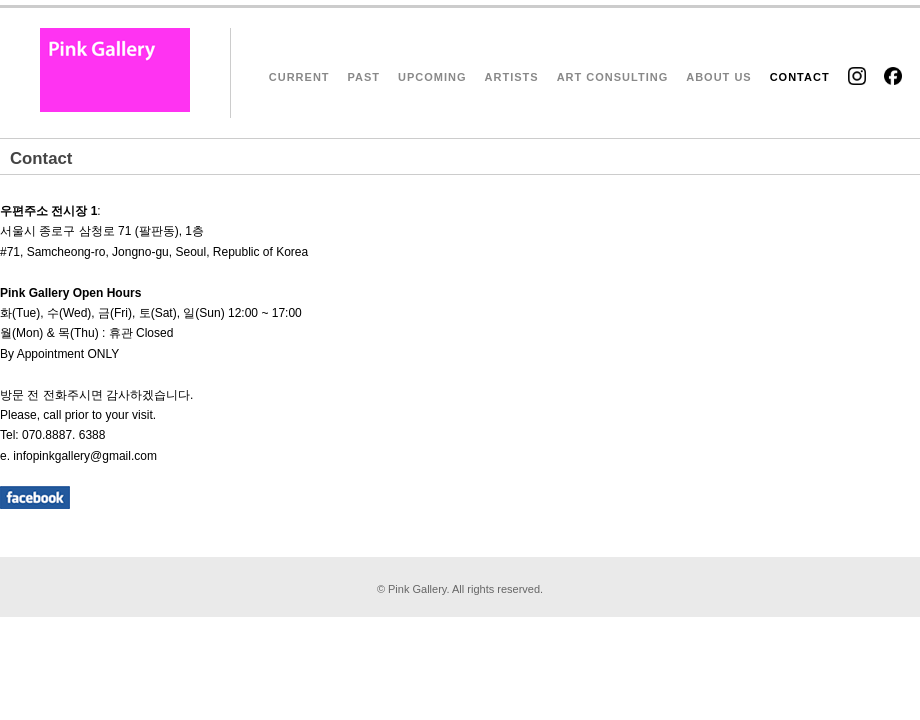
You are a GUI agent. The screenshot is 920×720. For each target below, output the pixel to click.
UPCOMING (432, 77)
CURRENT (299, 77)
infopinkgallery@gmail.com (85, 456)
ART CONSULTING (613, 77)
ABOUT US (718, 77)
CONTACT (800, 77)
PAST (364, 77)
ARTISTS (512, 77)
